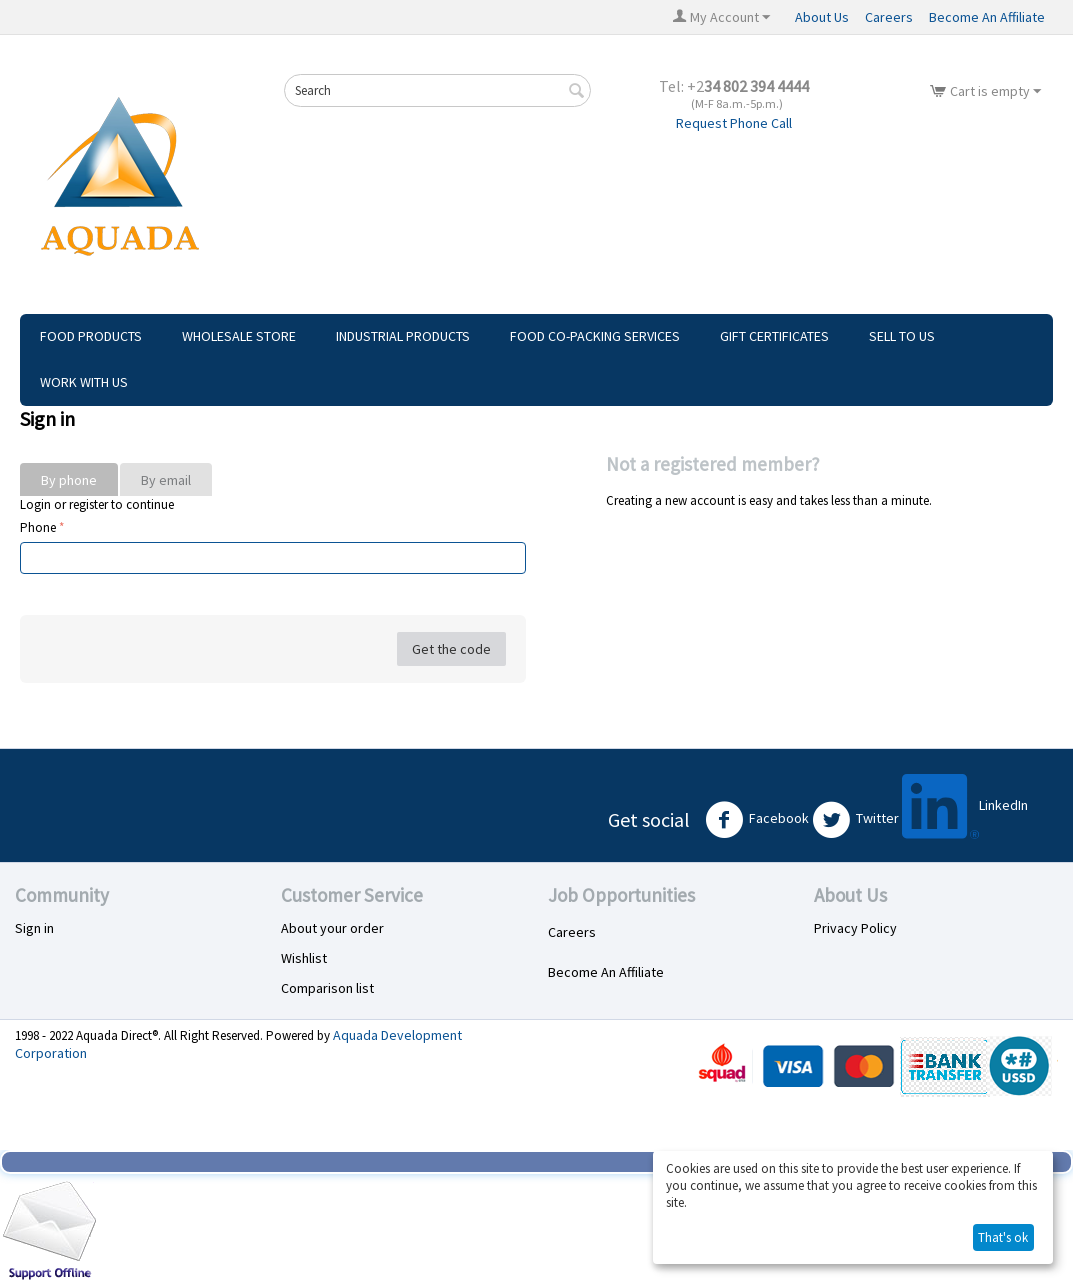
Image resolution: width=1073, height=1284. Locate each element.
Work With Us (84, 382)
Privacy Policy (855, 928)
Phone (38, 527)
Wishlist (304, 958)
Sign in (34, 928)
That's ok (1003, 1237)
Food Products (91, 336)
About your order (332, 928)
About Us (822, 17)
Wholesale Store (239, 336)
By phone (69, 480)
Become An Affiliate (987, 17)
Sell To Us (902, 336)
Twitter (855, 820)
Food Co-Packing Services (595, 336)
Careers (889, 17)
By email (166, 480)
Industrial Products (403, 336)
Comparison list (327, 988)
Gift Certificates (774, 336)
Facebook (757, 820)
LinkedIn (965, 806)
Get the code (451, 649)
